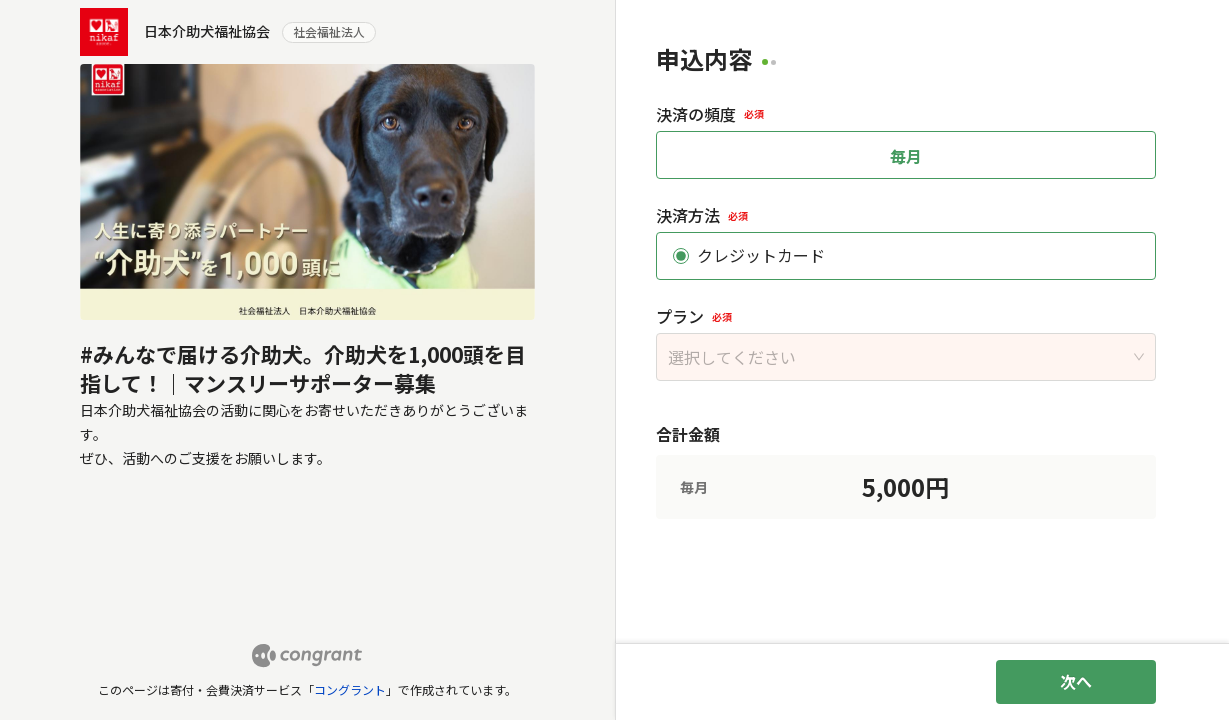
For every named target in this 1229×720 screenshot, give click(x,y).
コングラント (350, 689)
